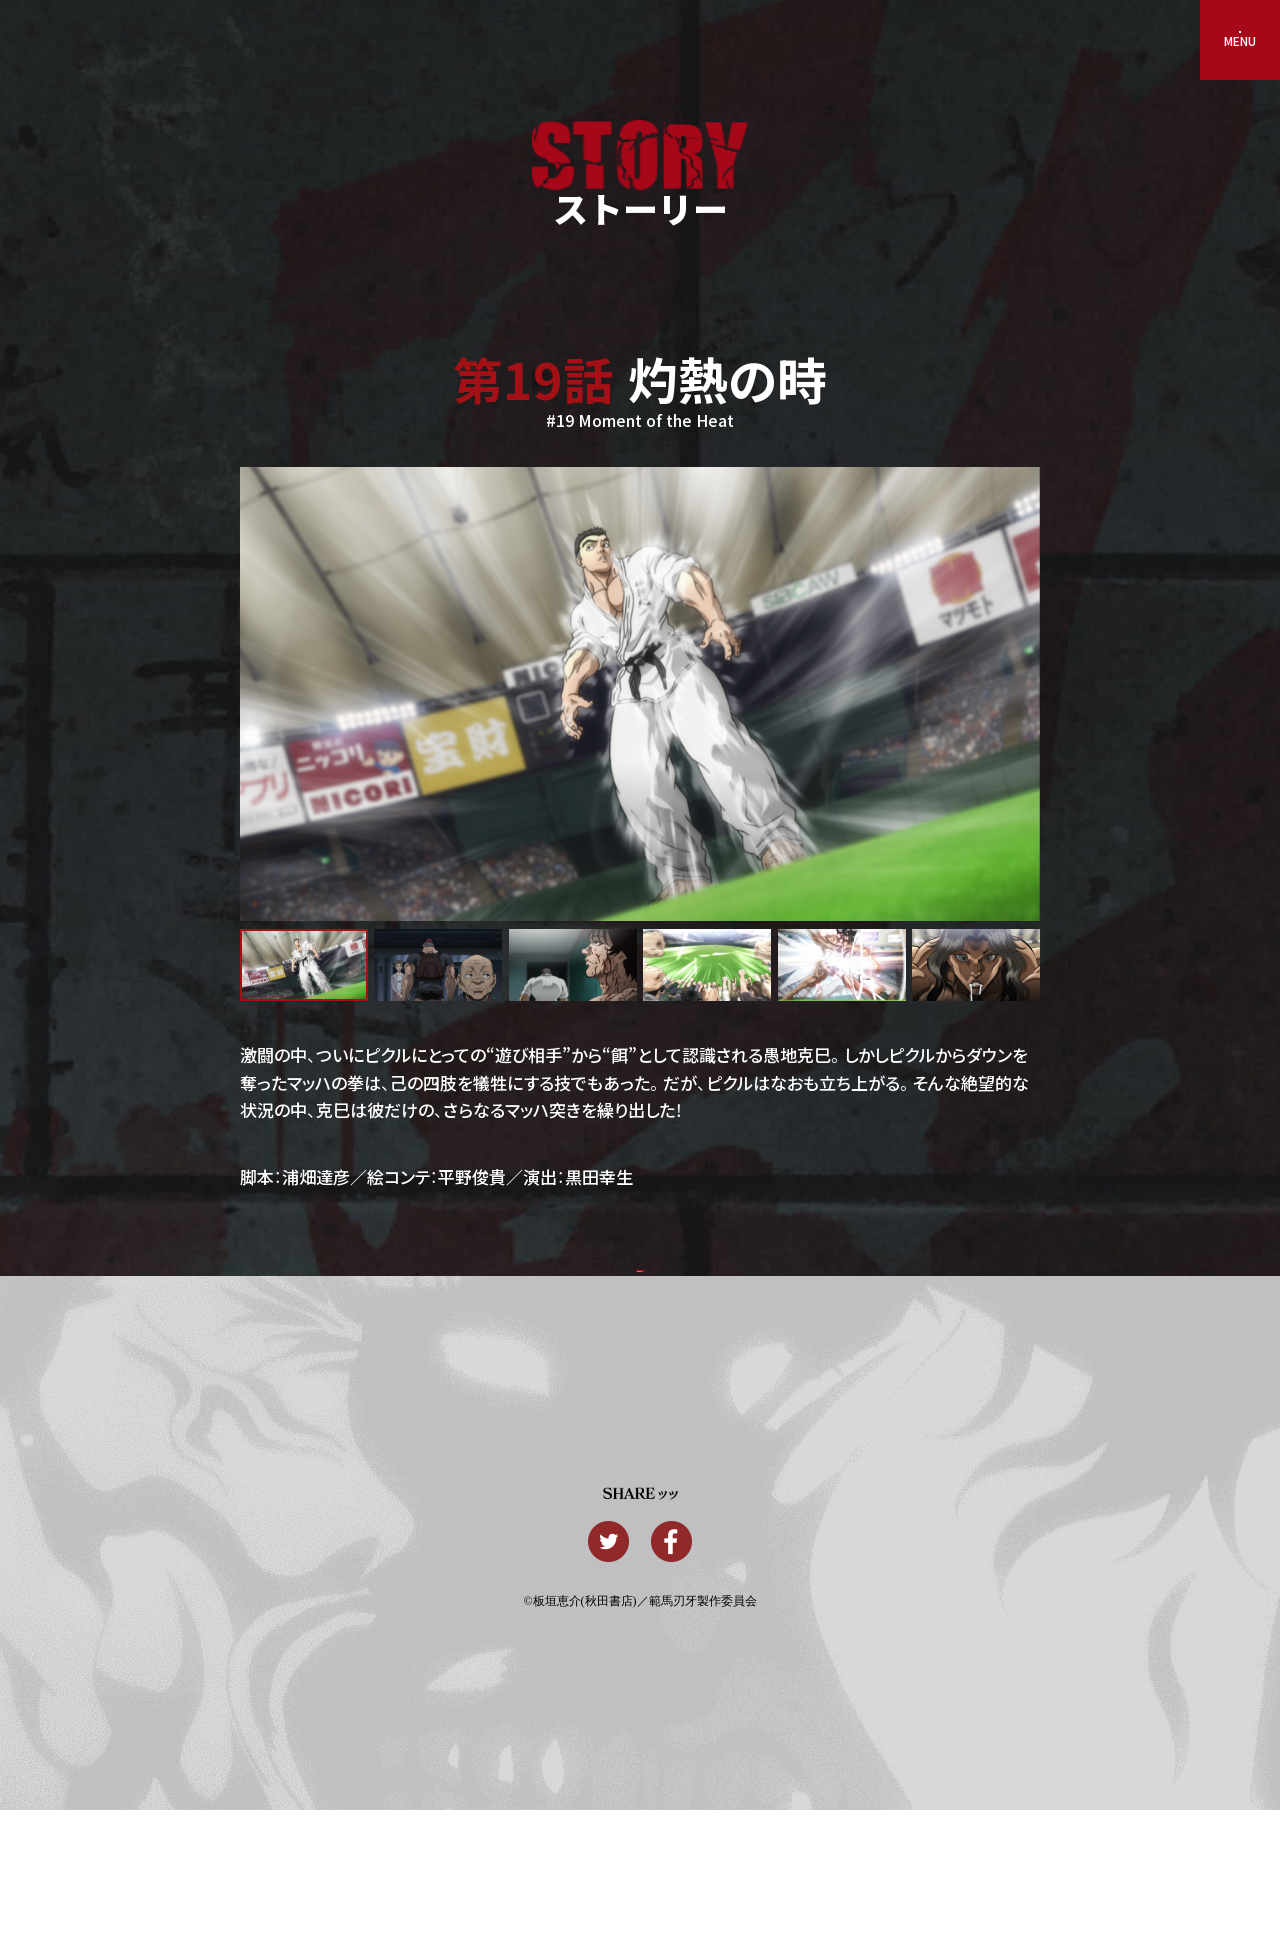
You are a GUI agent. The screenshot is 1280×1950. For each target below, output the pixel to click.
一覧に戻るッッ (640, 1293)
